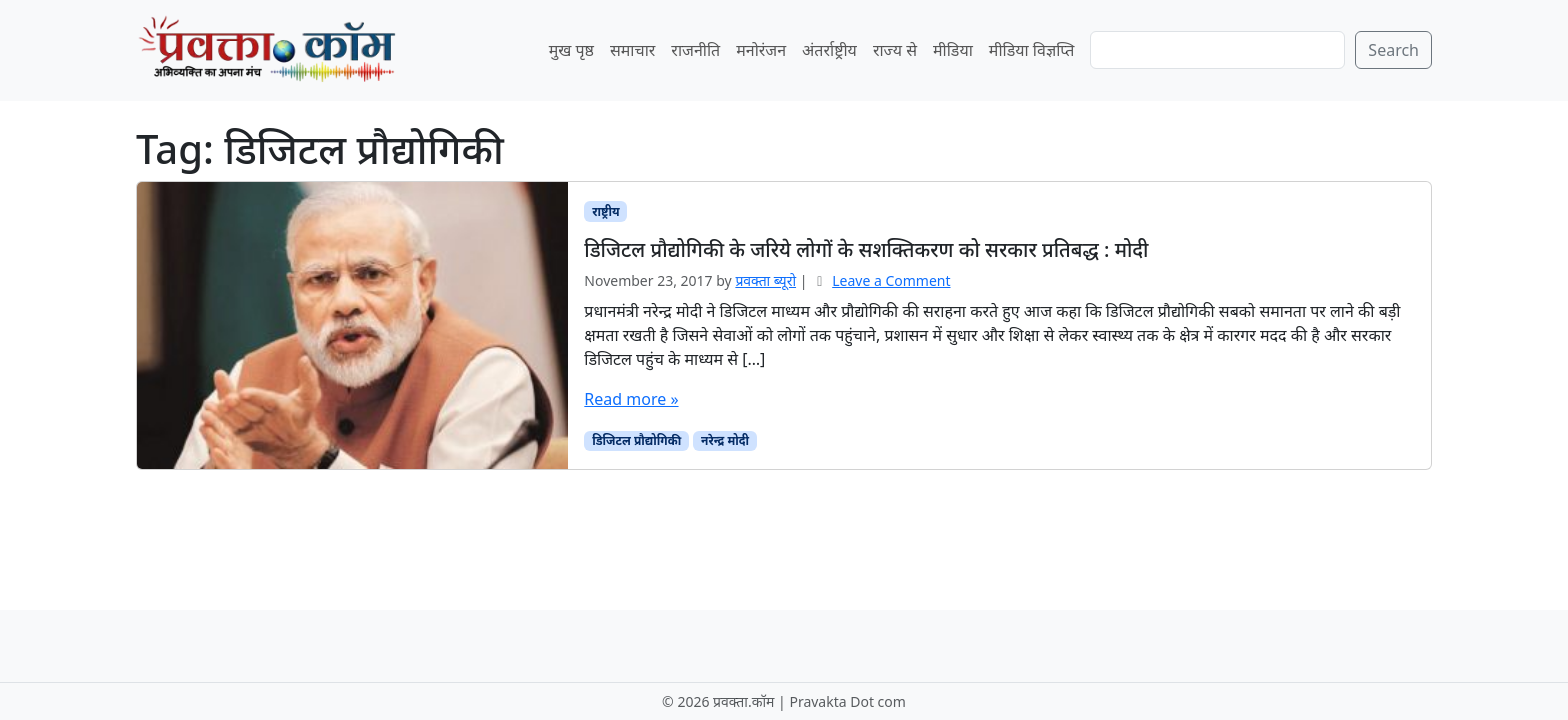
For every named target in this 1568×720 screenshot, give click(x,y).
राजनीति (695, 50)
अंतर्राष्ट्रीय (829, 50)
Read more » (631, 399)
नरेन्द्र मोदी (725, 440)
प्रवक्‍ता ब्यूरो (765, 280)
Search (1393, 50)
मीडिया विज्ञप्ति (1032, 50)
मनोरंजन (761, 50)
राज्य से (895, 50)
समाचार (632, 50)
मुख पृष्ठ (571, 50)
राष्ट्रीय (605, 211)
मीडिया (953, 50)
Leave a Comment (891, 280)
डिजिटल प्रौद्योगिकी (636, 440)
